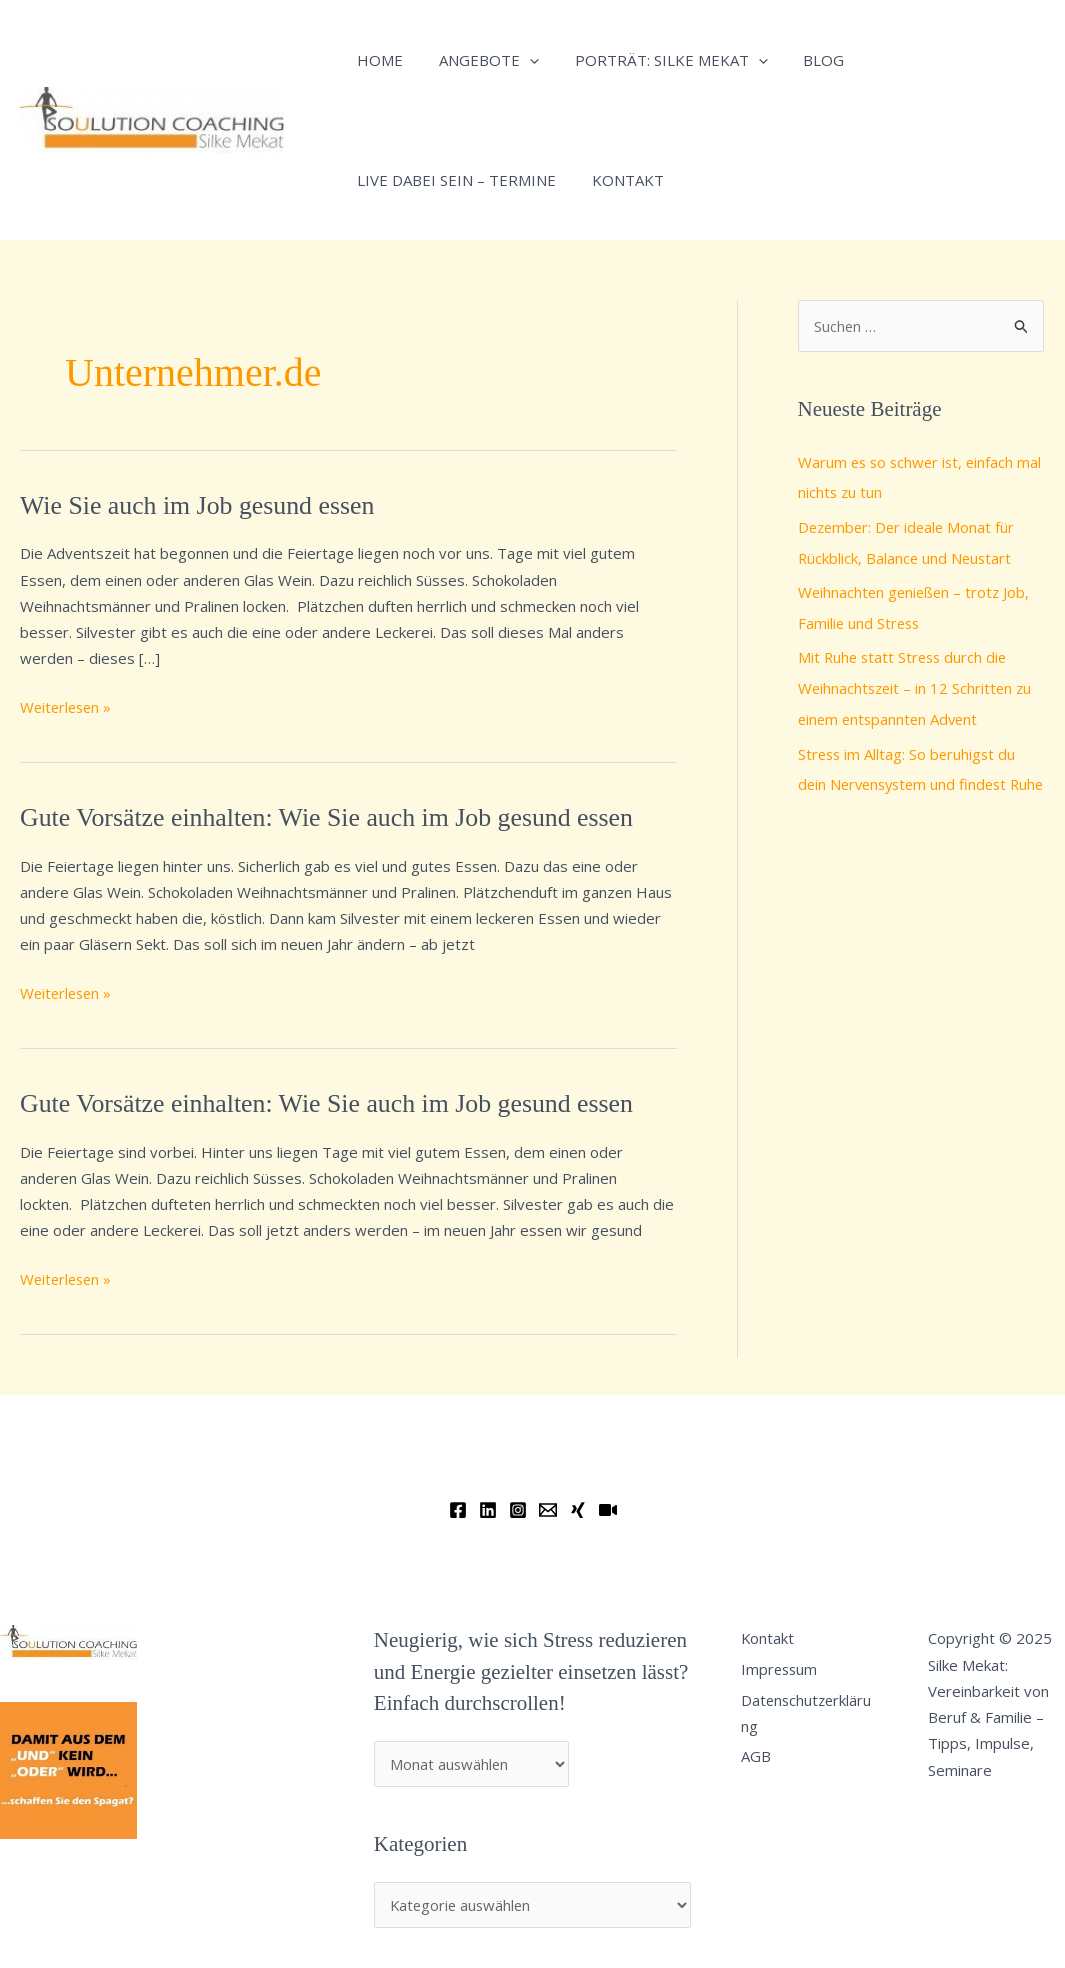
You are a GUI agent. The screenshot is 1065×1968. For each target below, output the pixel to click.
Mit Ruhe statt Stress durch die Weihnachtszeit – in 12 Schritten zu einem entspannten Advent (917, 683)
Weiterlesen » (68, 705)
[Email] (548, 1510)
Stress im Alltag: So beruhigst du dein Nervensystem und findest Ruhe (909, 777)
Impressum (785, 1670)
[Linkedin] (488, 1510)
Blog (803, 60)
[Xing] (578, 1510)
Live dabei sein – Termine (453, 180)
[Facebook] (458, 1510)
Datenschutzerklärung (813, 1714)
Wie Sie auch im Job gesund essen (198, 505)
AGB (761, 1758)
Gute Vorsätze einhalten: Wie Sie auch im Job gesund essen (329, 817)
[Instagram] (518, 1510)
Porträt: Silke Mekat (656, 60)
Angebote (480, 60)
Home (377, 60)
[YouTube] (608, 1510)
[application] (520, 60)
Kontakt (619, 180)
